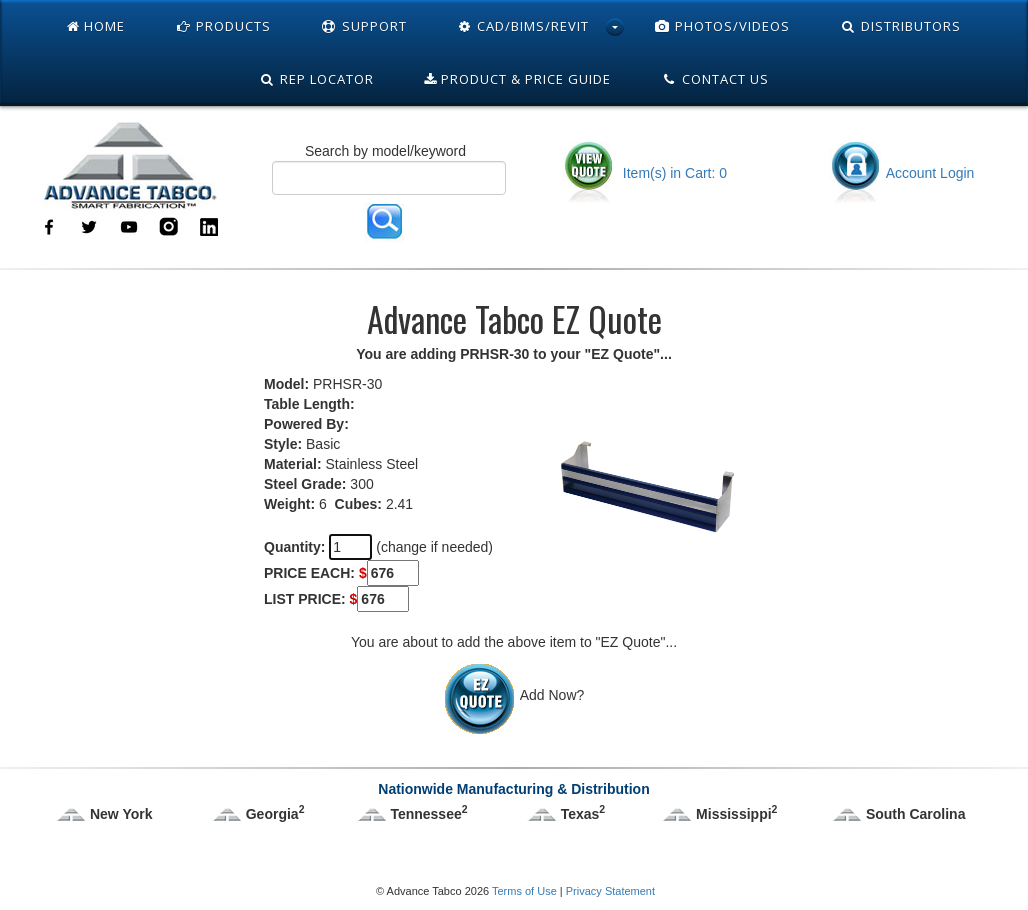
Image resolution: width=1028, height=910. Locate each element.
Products (223, 26)
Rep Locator (316, 79)
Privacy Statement (610, 891)
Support (364, 26)
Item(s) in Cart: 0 (644, 173)
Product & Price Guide (517, 79)
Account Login (902, 173)
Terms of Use (524, 891)
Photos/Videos (722, 26)
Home (96, 26)
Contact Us (715, 79)
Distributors (900, 26)
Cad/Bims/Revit (523, 26)
